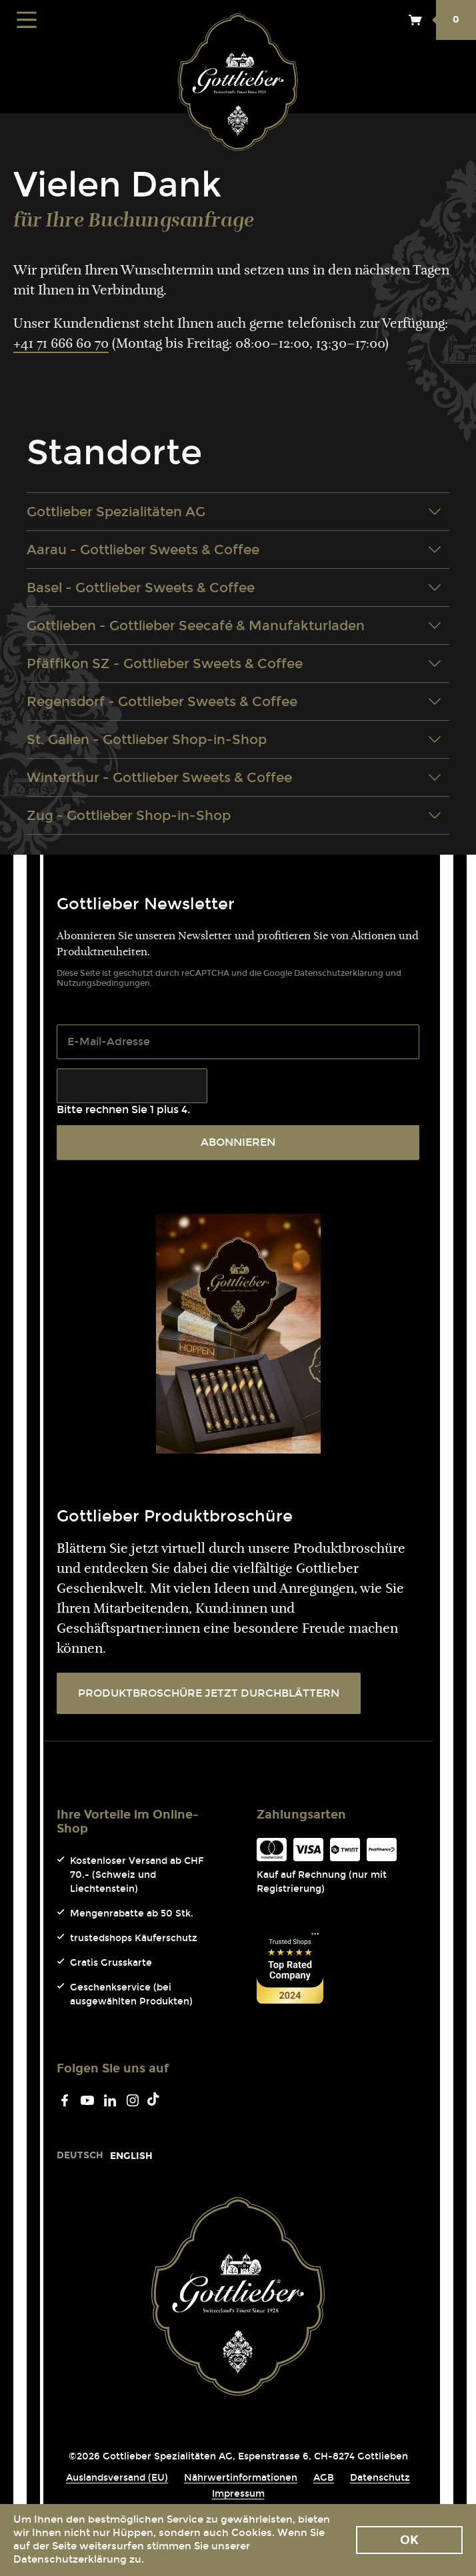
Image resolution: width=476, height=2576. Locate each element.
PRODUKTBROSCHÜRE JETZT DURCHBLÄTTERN (208, 1693)
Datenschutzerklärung (338, 973)
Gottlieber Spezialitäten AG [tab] (234, 512)
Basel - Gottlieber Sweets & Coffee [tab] (234, 588)
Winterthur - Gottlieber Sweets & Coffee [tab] (234, 777)
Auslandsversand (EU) (117, 2477)
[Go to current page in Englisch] (131, 2156)
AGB (323, 2477)
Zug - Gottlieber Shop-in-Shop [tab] (234, 815)
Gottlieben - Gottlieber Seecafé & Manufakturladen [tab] (234, 626)
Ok (409, 2540)
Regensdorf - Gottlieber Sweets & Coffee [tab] (234, 701)
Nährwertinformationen (240, 2477)
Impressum (238, 2493)
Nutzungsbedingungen (103, 983)
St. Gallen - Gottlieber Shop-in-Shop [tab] (234, 739)
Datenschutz (380, 2477)
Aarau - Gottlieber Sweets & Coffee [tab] (234, 550)
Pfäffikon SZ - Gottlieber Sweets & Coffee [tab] (234, 663)
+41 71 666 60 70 (61, 344)
